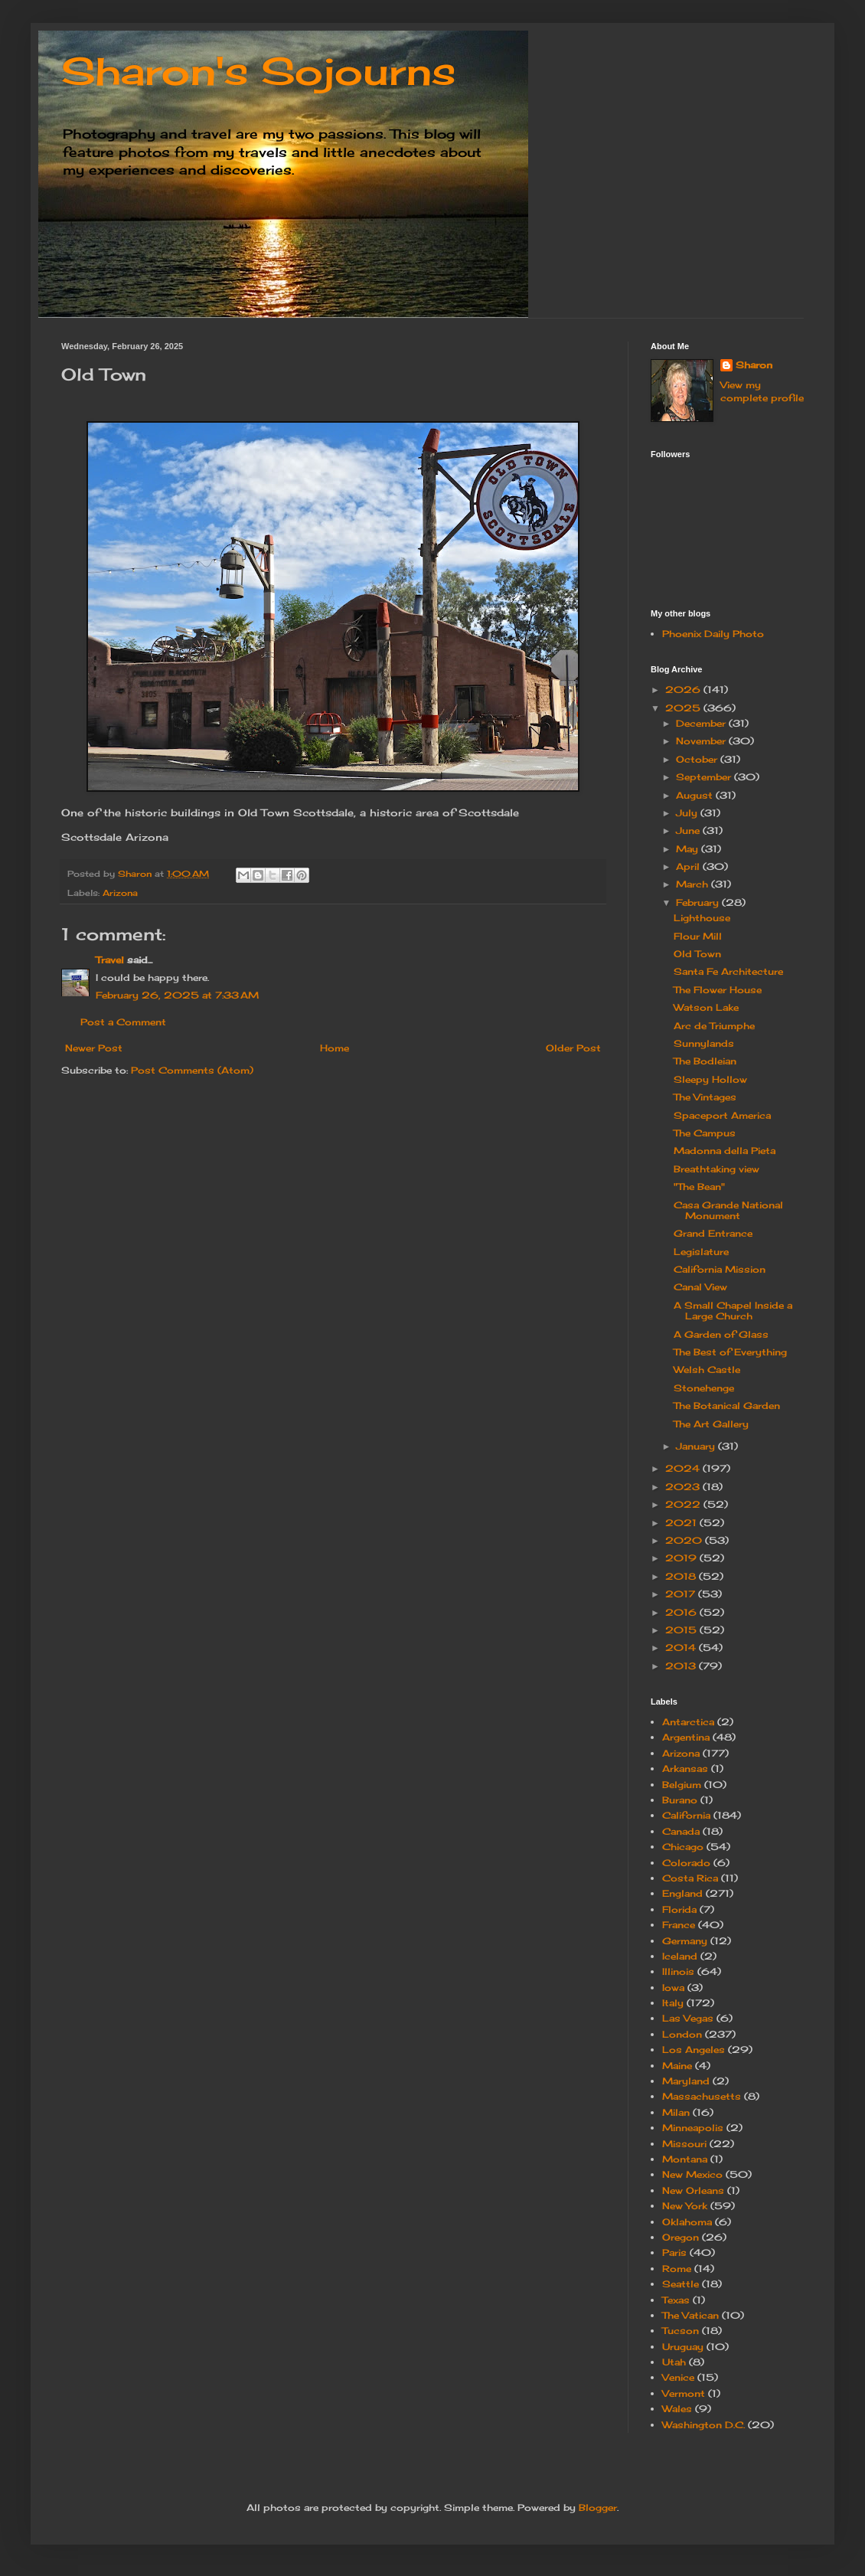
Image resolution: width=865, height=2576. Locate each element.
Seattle (680, 2284)
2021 (682, 1522)
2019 (682, 1558)
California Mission (719, 1269)
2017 (681, 1594)
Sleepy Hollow (710, 1079)
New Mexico (692, 2174)
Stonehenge (704, 1388)
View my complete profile (762, 391)
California (686, 1815)
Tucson (680, 2330)
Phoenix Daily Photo (713, 633)
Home (334, 1048)
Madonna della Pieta (724, 1150)
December (702, 723)
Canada (681, 1831)
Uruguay (682, 2346)
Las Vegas (687, 2018)
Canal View (700, 1287)
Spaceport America (722, 1115)
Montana (684, 2159)
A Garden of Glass (721, 1334)
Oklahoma (687, 2222)
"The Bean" (699, 1186)
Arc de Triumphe (714, 1025)
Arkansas (685, 1768)
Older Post (573, 1048)
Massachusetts (701, 2096)
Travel (110, 960)
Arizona (120, 893)
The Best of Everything (730, 1352)
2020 (685, 1540)
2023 (684, 1486)
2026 (684, 689)
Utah (674, 2362)
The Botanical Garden (727, 1405)
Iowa (673, 1987)
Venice (678, 2377)
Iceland (679, 1956)
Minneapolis (692, 2127)
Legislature (701, 1251)
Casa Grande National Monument (728, 1210)
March (693, 884)
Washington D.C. (703, 2425)
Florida (679, 1909)
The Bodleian (705, 1061)
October (698, 759)
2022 (684, 1504)
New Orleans (693, 2190)
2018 (682, 1576)
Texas (676, 2300)
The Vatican (690, 2315)
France (678, 1924)
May (688, 849)
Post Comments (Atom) (192, 1070)
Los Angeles (693, 2049)
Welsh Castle (707, 1369)
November (702, 741)
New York (684, 2206)
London (682, 2034)
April (689, 866)
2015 (682, 1630)
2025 (684, 708)
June (689, 830)
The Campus (705, 1133)
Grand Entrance (713, 1233)
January (697, 1446)
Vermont (683, 2393)
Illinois (678, 1971)
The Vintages (705, 1097)
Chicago (682, 1846)
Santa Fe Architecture (728, 971)
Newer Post (93, 1048)
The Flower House (718, 989)
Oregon (680, 2237)
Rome (676, 2268)
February (699, 902)
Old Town (697, 953)
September (705, 777)
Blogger (598, 2507)
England (682, 1893)
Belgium (681, 1784)
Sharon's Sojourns (258, 70)
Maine (677, 2065)
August (696, 795)
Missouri (684, 2143)
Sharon (754, 365)
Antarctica (688, 1722)
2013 (682, 1666)
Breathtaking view (716, 1169)
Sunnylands (704, 1043)
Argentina (686, 1737)
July (688, 813)
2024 (684, 1468)
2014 (682, 1647)
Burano (679, 1800)
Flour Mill (698, 936)
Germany (684, 1941)
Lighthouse (702, 918)
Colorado (686, 1862)
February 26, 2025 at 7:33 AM (177, 995)
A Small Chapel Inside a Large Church (733, 1310)
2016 (682, 1612)
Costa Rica (690, 1878)
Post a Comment (123, 1022)
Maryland (686, 2081)
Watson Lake (706, 1007)
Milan (676, 2112)
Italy (673, 2003)
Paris (674, 2252)
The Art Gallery (711, 1424)
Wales (677, 2408)
